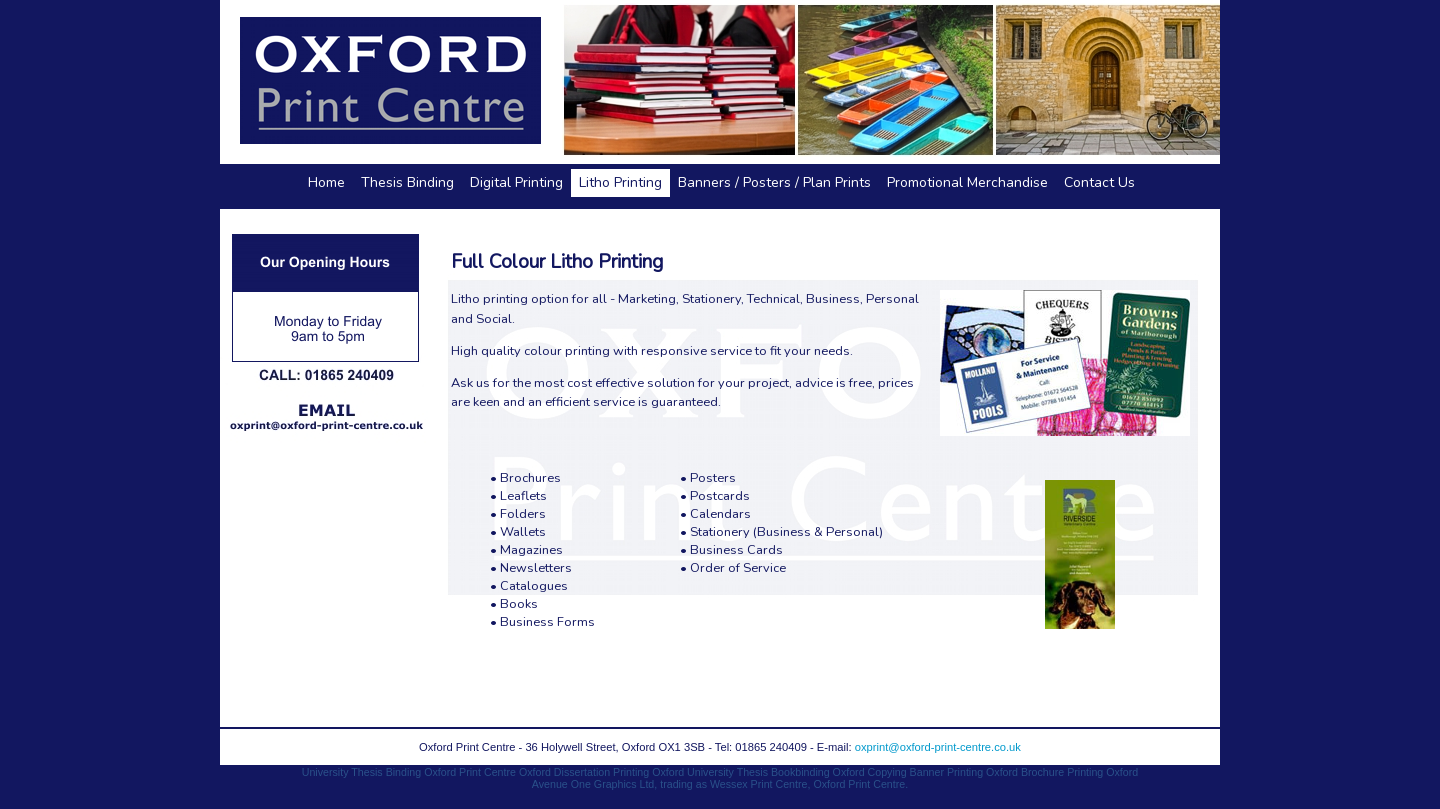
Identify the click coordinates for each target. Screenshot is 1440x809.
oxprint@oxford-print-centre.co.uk (938, 747)
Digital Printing (516, 182)
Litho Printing (620, 182)
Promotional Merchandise (967, 182)
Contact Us (1099, 182)
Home (326, 182)
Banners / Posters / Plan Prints (774, 182)
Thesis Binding (407, 182)
